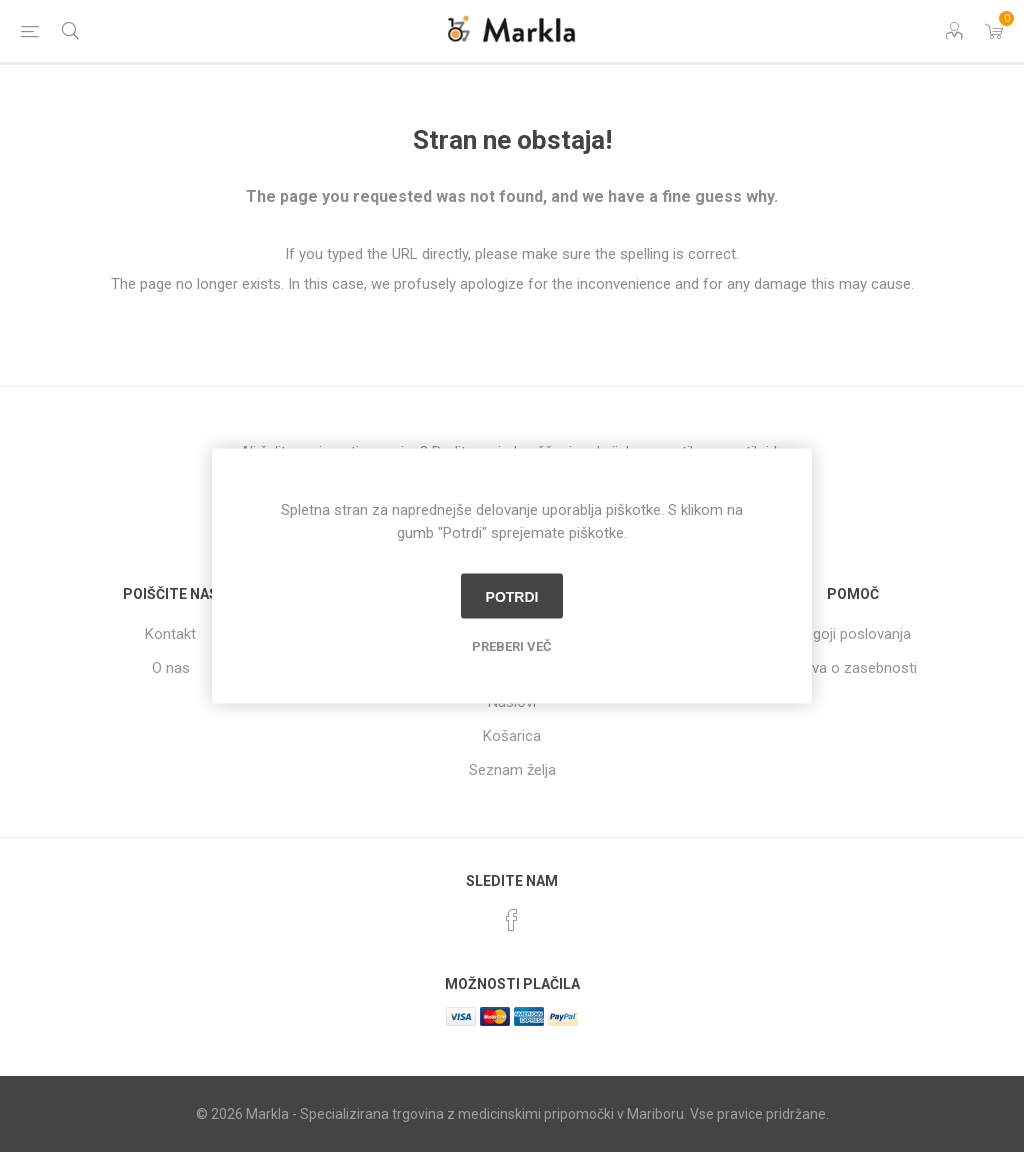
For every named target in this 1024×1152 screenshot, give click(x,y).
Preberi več (512, 646)
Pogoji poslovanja (853, 634)
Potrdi (512, 596)
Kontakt (170, 634)
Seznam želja (512, 770)
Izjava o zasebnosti (853, 668)
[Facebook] (512, 920)
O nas (171, 668)
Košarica (512, 736)
